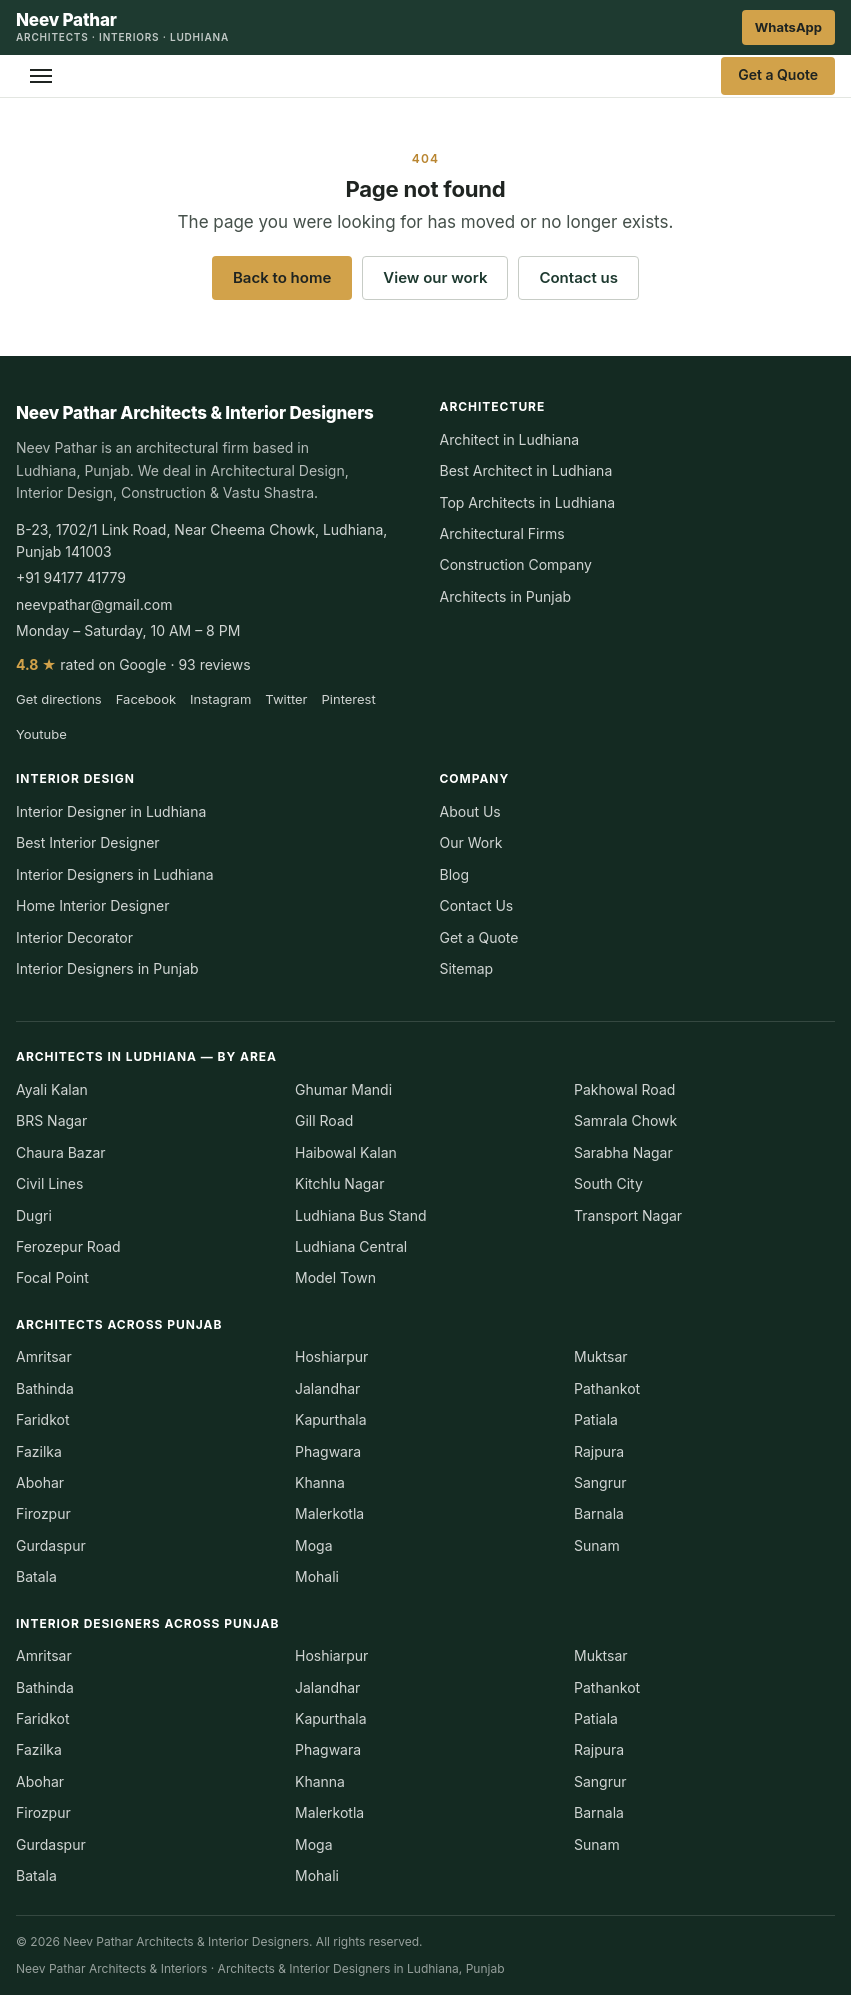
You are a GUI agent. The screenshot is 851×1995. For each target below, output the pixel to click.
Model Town (335, 1277)
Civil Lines (49, 1183)
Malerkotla (329, 1513)
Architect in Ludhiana (510, 439)
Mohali (317, 1576)
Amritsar (44, 1356)
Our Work (471, 842)
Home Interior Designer (93, 905)
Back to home (282, 277)
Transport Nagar (628, 1215)
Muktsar (601, 1356)
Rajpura (599, 1451)
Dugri (34, 1215)
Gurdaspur (51, 1545)
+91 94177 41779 (71, 577)
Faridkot (43, 1419)
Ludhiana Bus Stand (360, 1215)
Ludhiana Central (351, 1246)
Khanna (320, 1482)
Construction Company (516, 564)
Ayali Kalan (52, 1089)
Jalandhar (327, 1388)
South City (608, 1183)
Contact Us (477, 905)
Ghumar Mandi (343, 1089)
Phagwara (328, 1451)
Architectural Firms (502, 533)
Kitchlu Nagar (339, 1183)
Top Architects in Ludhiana (528, 502)
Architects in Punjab (506, 596)
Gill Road (324, 1120)
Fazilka (39, 1451)
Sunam (597, 1545)
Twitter (286, 699)
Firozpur (43, 1513)
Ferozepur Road (68, 1246)
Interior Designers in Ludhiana (115, 874)
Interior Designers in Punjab (107, 968)
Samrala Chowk (625, 1120)
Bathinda (45, 1388)
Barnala (599, 1513)
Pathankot (607, 1388)
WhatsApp (788, 27)
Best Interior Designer (88, 842)
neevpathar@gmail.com (94, 604)
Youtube (41, 734)
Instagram (220, 699)
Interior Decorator (74, 937)
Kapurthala (331, 1419)
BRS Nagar (51, 1120)
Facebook (146, 699)
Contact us (578, 277)
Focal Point (52, 1277)
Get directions (59, 699)
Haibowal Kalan (346, 1152)
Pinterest (349, 699)
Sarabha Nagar (623, 1152)
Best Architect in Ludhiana (526, 470)
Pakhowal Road (624, 1089)
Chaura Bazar (61, 1152)
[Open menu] (41, 76)
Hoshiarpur (331, 1356)
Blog (455, 874)
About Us (470, 811)
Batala (36, 1576)
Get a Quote (778, 74)
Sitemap (467, 968)
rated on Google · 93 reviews (133, 664)
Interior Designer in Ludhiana (111, 811)
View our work (435, 277)
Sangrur (600, 1482)
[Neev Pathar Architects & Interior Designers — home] (122, 27)
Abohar (40, 1482)
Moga (314, 1545)
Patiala (596, 1419)
